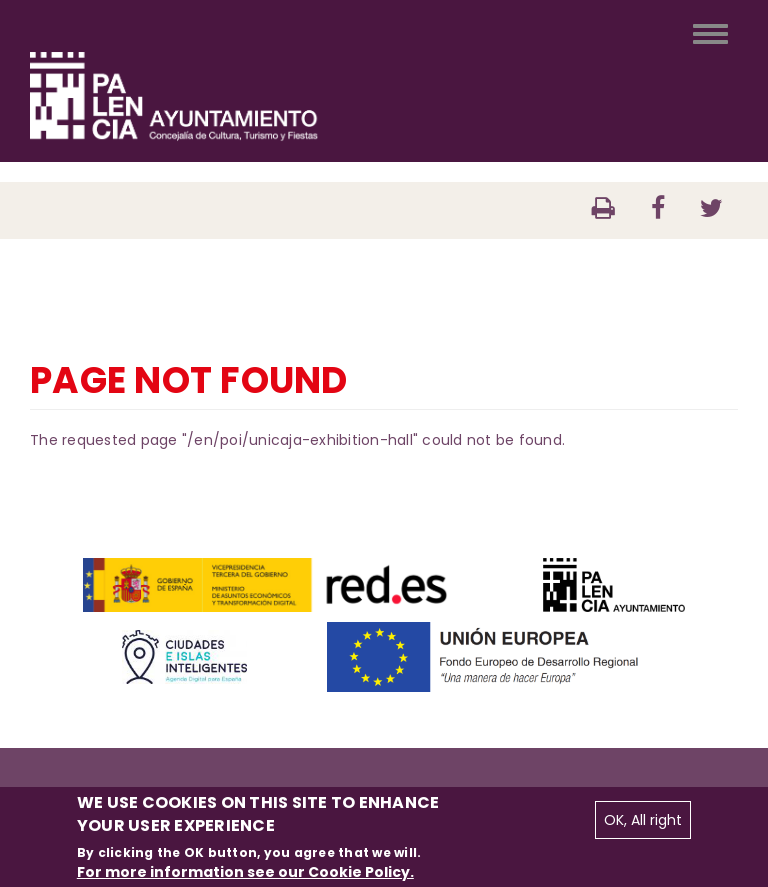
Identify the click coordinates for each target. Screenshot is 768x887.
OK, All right (643, 820)
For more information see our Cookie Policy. (245, 872)
